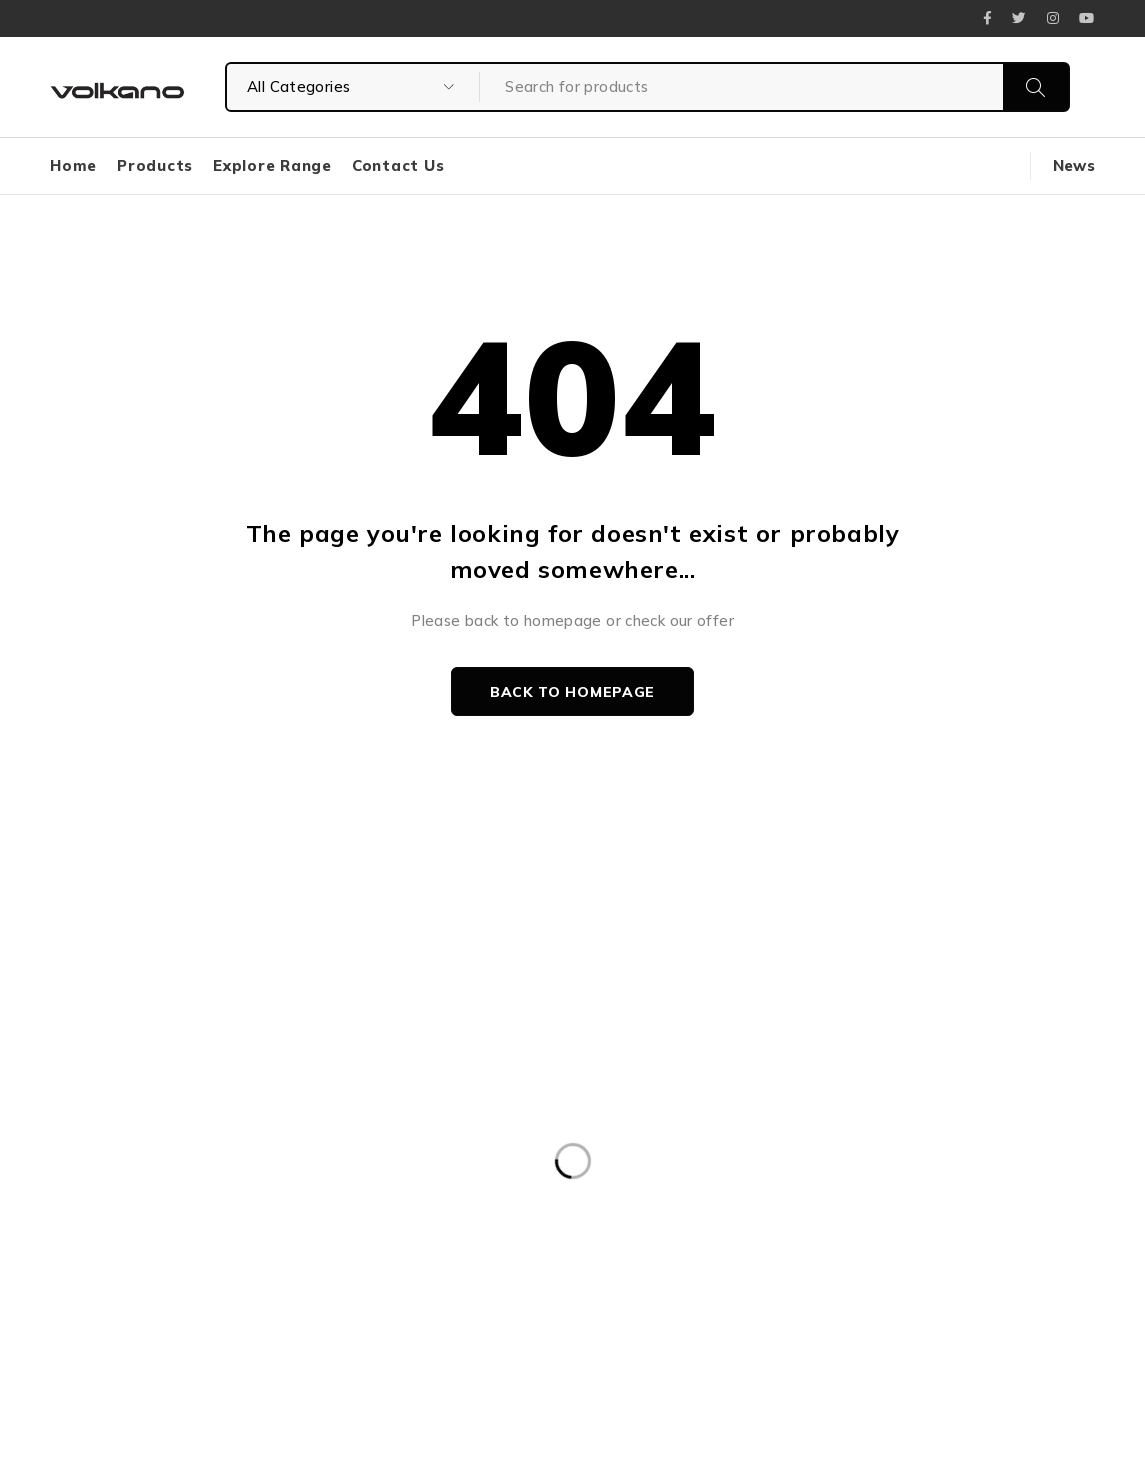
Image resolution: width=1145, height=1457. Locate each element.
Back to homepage (572, 692)
